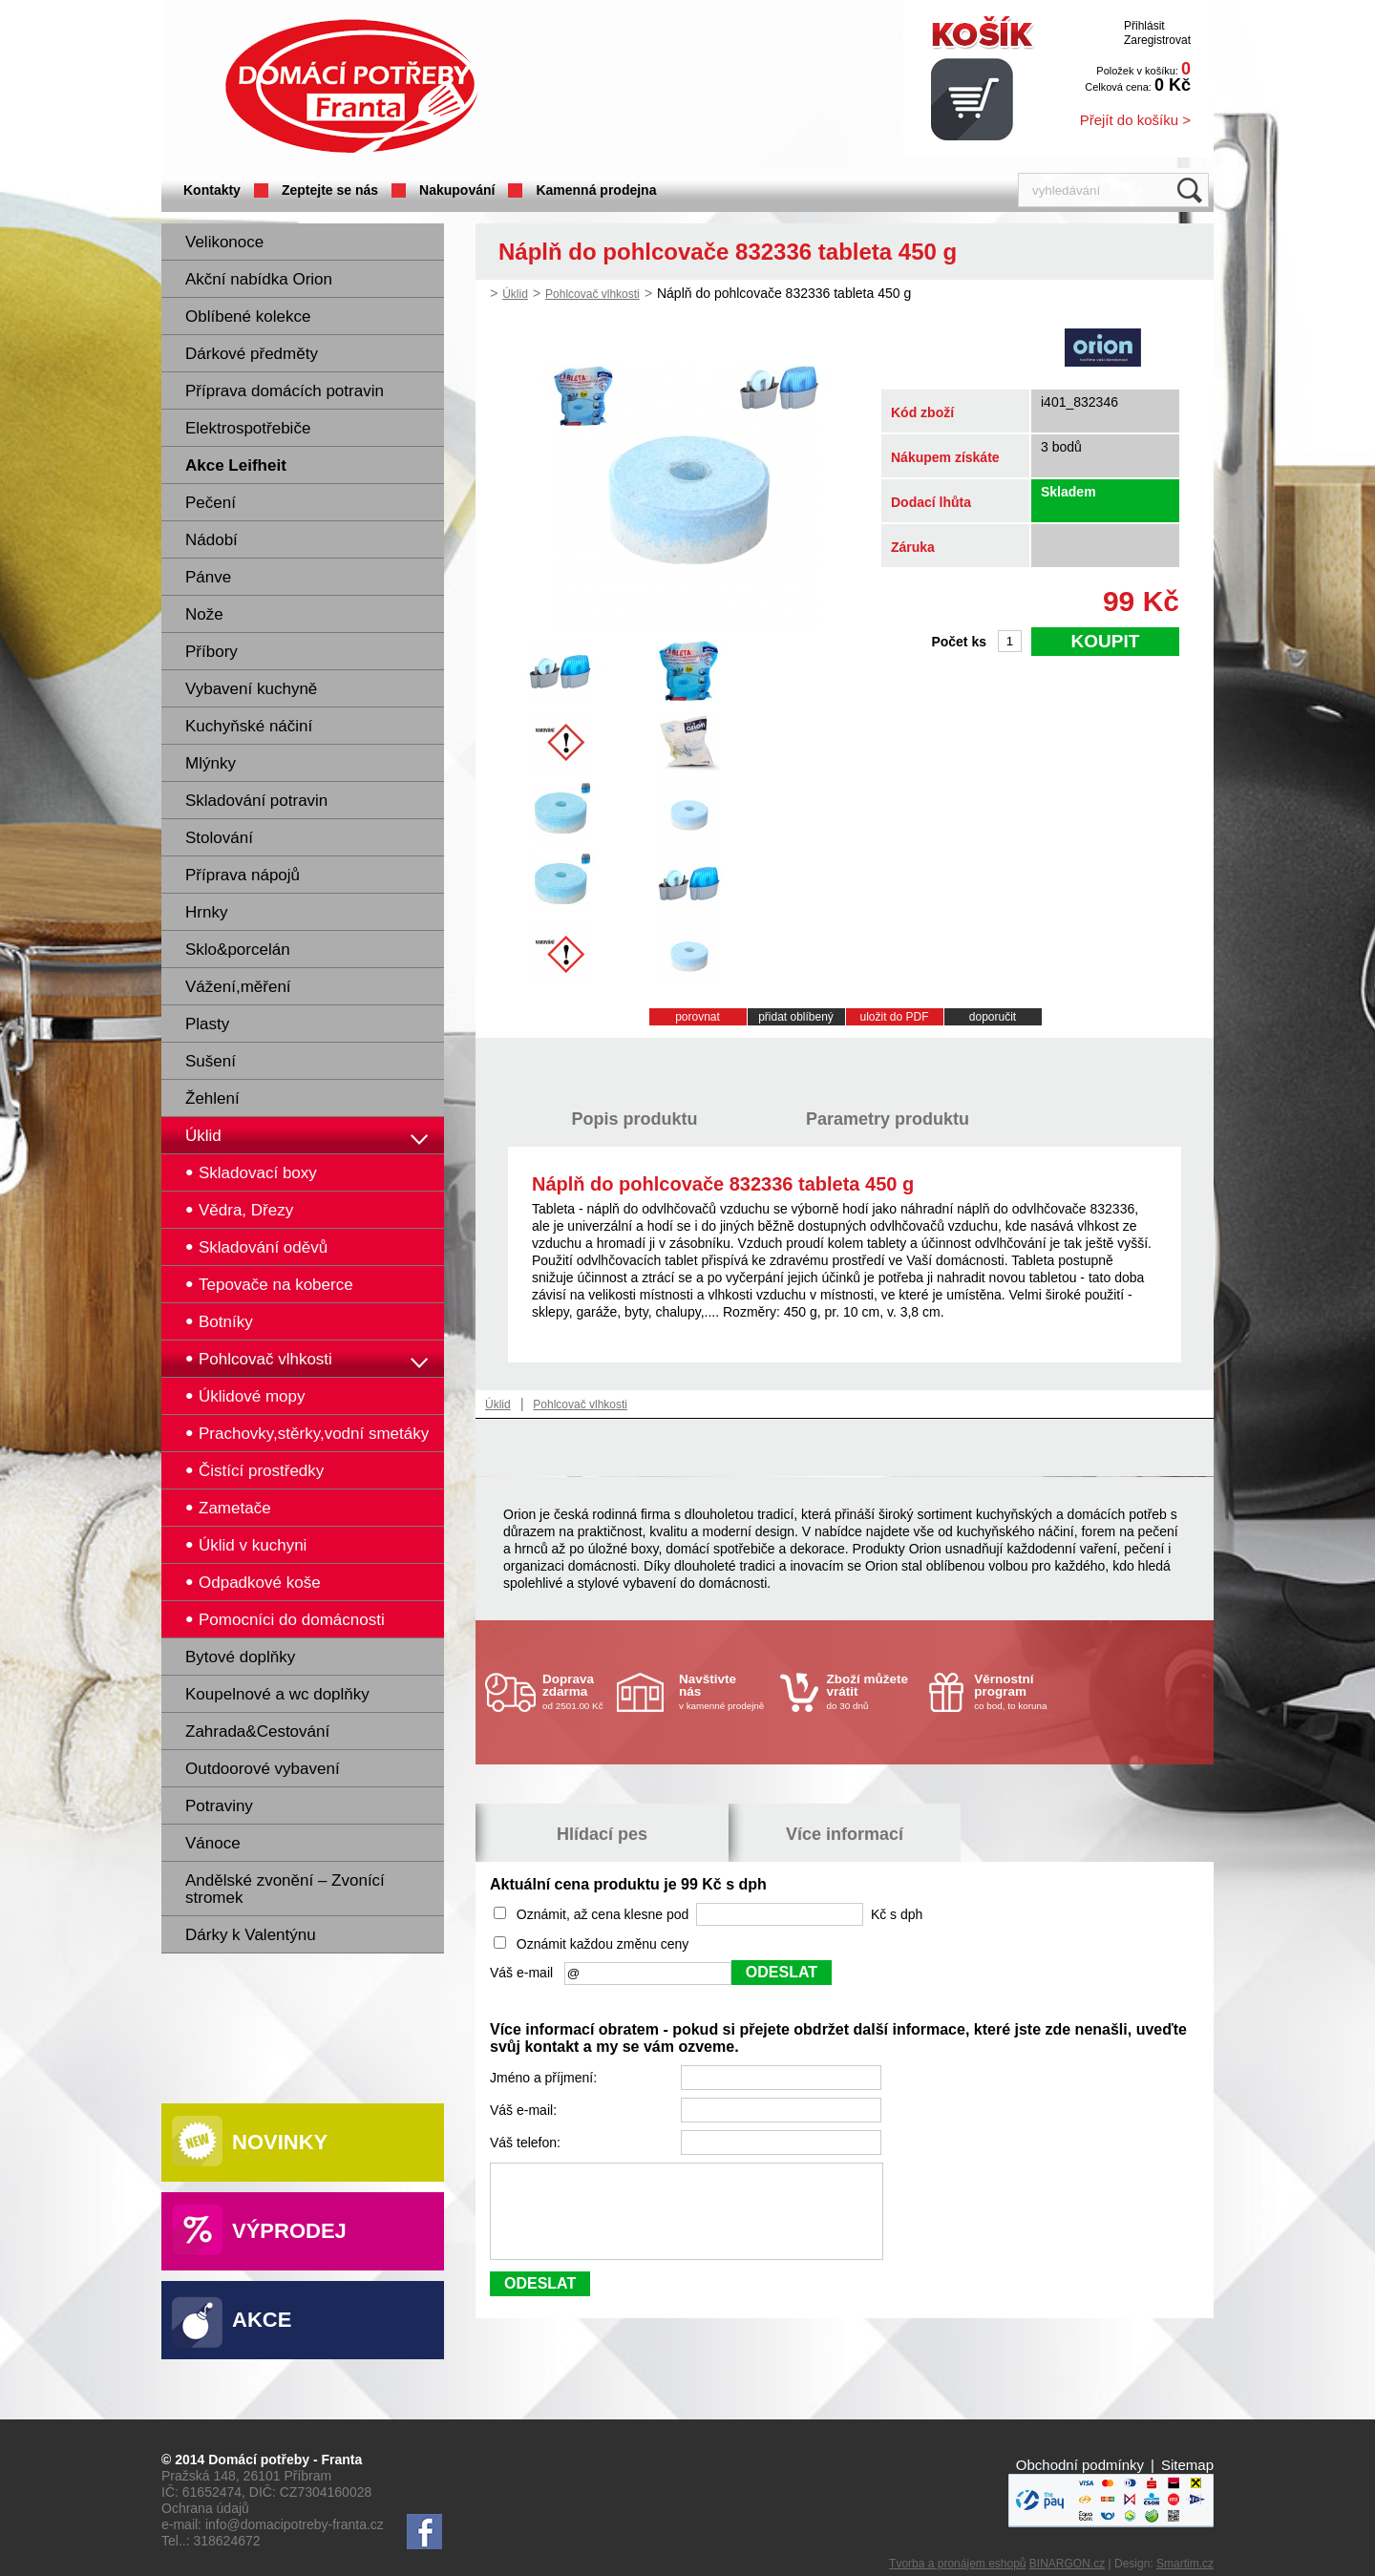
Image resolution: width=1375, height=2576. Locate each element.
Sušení (210, 1061)
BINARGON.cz (1067, 2563)
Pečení (210, 503)
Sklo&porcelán (237, 949)
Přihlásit (1144, 25)
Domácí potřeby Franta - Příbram (351, 86)
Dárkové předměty (251, 354)
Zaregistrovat (1157, 40)
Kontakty (212, 190)
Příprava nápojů (242, 875)
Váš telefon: (527, 2142)
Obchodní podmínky (1080, 2465)
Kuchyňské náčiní (248, 726)
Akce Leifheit (235, 465)
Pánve (208, 577)
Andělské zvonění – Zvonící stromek (285, 1889)
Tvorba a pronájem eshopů (957, 2563)
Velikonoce (224, 242)
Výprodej (289, 2231)
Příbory (211, 652)
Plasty (207, 1024)
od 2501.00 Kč (577, 1691)
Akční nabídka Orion (258, 279)
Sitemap (1187, 2465)
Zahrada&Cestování (257, 1731)
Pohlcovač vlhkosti (592, 294)
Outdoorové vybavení (262, 1769)
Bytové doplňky (240, 1657)
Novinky (280, 2142)
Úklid (203, 1136)
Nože (204, 614)
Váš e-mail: (525, 2110)
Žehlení (212, 1098)
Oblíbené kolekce (247, 316)
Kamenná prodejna (596, 190)
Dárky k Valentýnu (250, 1935)
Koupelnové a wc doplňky (277, 1694)
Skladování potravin (256, 801)
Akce (261, 2320)
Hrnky (206, 912)
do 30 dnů (873, 1691)
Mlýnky (210, 763)
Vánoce (213, 1843)
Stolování (219, 838)
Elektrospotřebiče (247, 428)
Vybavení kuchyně (251, 689)
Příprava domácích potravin (284, 391)
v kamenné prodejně (725, 1691)
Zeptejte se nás (330, 190)
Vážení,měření (238, 987)
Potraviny (219, 1806)
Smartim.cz (1185, 2563)
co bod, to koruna (1020, 1691)
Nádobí (211, 540)
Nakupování (457, 190)
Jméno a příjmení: (545, 2077)
